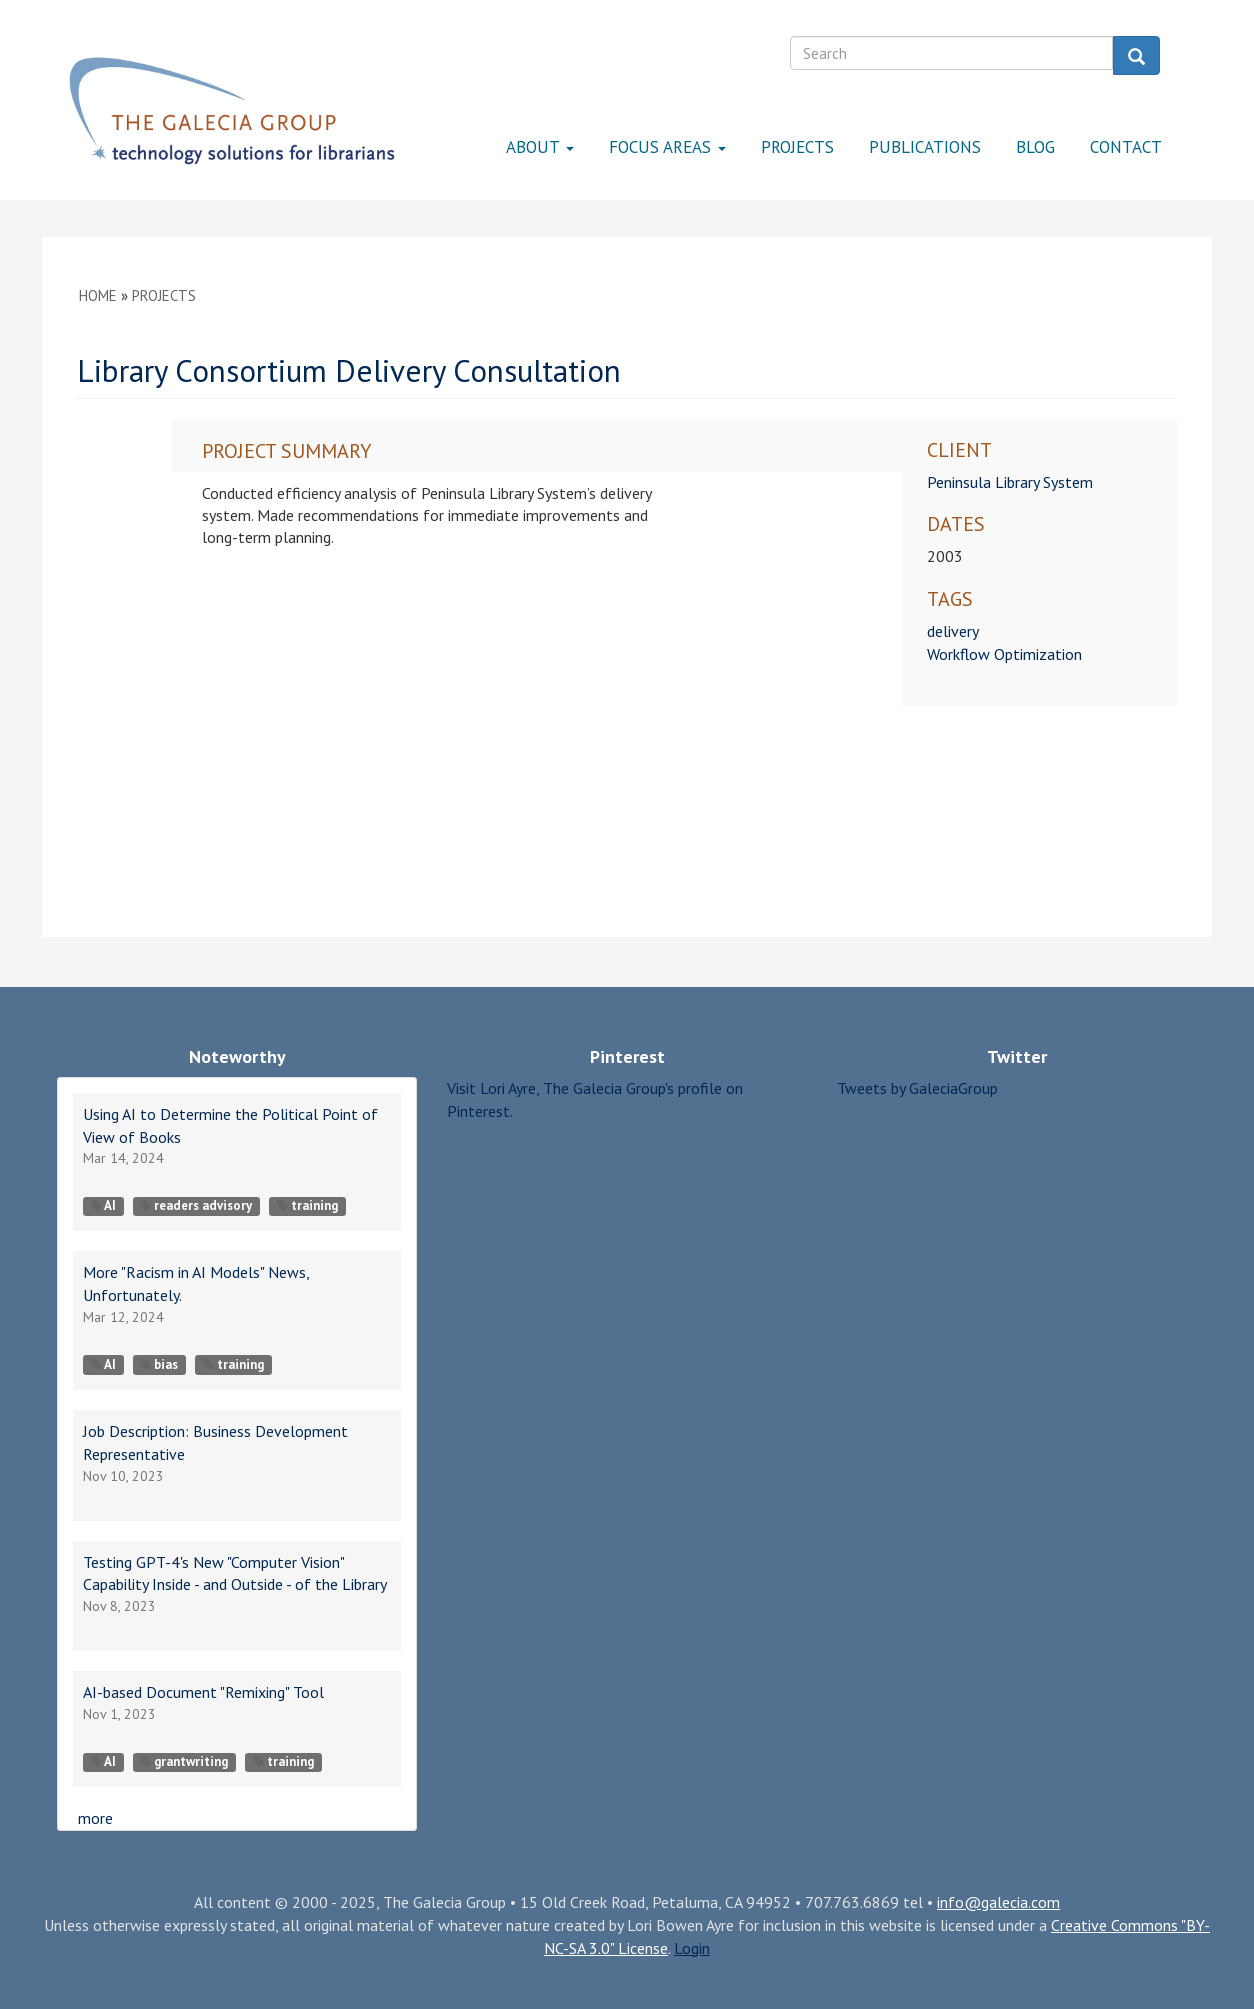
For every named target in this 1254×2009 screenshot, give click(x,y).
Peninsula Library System (1010, 482)
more (95, 1818)
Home (98, 295)
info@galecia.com (998, 1902)
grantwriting (184, 1761)
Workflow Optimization (1004, 654)
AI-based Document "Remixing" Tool (203, 1692)
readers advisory (196, 1205)
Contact (1126, 147)
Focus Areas (667, 147)
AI (103, 1205)
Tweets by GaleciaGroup (917, 1088)
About (540, 147)
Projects (797, 147)
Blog (1035, 147)
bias (159, 1364)
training (307, 1205)
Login (692, 1948)
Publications (925, 147)
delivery (953, 631)
